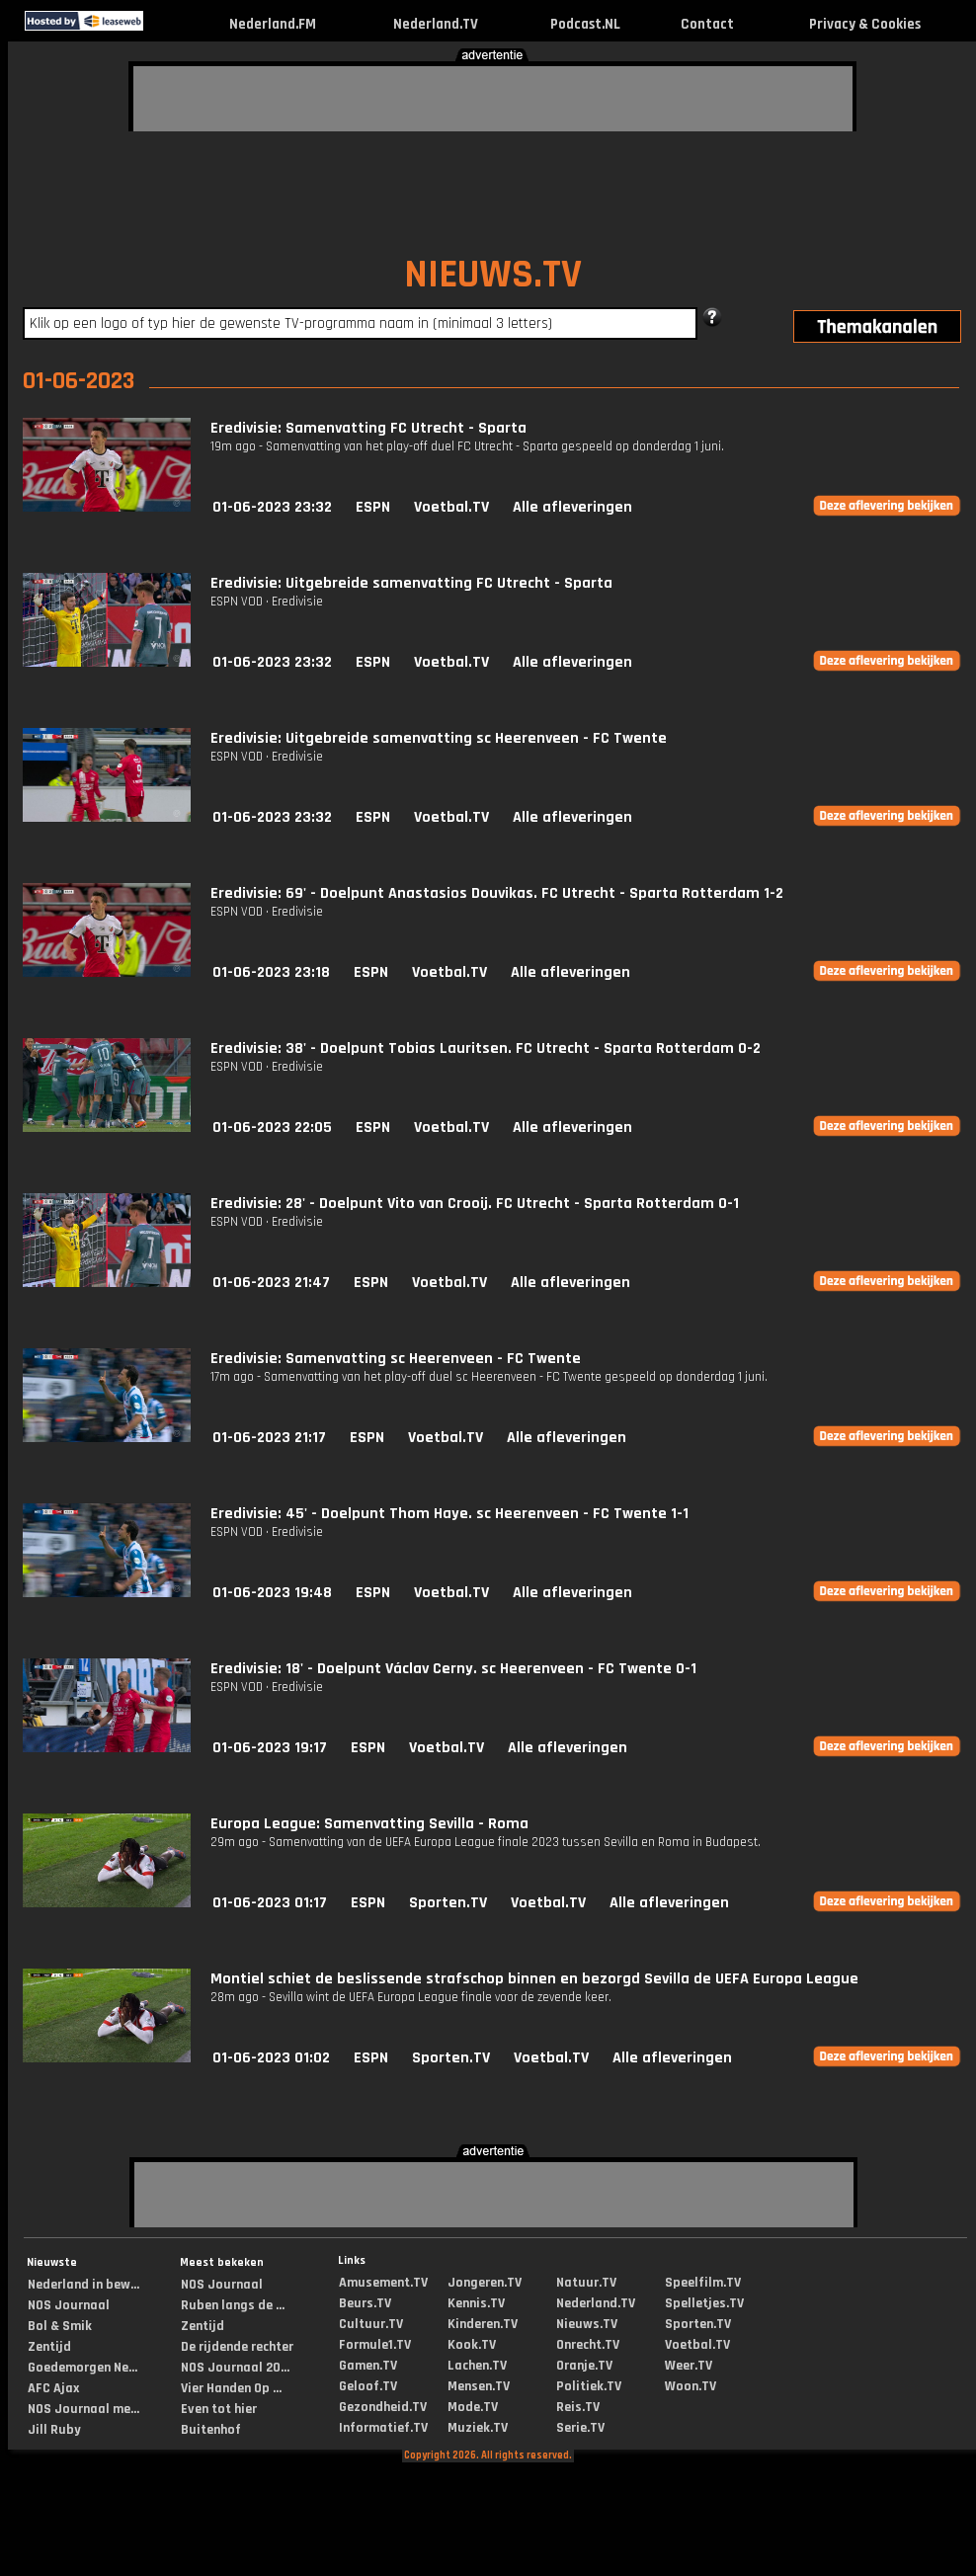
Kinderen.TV (482, 2324)
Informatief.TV (383, 2428)
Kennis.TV (476, 2303)
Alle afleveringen (572, 507)
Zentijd (49, 2347)
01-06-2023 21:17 (269, 1437)
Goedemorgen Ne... (82, 2367)
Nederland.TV (435, 24)
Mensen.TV (478, 2386)
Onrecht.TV (587, 2345)
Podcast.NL (585, 24)
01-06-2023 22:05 (272, 1127)
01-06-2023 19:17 (269, 1747)
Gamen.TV (368, 2366)
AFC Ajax (53, 2388)
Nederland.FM (272, 24)
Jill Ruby (54, 2430)
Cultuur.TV (371, 2324)
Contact (707, 24)
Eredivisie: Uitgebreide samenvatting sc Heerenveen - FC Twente (438, 738)
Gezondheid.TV (383, 2407)
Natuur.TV (586, 2283)
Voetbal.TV (451, 507)
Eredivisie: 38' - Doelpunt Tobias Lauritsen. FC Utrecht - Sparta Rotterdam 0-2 (485, 1048)
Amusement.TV (383, 2283)
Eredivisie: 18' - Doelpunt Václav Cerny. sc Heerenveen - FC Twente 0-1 (453, 1668)
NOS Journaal (69, 2305)
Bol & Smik (60, 2326)
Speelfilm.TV (703, 2283)
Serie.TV (580, 2428)
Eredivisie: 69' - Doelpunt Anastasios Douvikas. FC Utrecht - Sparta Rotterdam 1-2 (496, 893)
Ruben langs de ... (233, 2305)
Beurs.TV (365, 2303)
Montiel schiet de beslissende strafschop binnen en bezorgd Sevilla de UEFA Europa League (534, 1979)
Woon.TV (690, 2386)
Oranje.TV (584, 2366)
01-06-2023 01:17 (269, 1902)
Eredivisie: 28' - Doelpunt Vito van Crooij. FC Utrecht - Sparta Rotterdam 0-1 (474, 1203)
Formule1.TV (375, 2345)
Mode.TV (472, 2407)
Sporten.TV (448, 1902)
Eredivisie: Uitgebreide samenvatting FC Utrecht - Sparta (411, 583)
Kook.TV (471, 2345)
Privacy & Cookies (865, 24)
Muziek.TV (477, 2428)
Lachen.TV (477, 2366)
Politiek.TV (588, 2386)
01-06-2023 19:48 (272, 1592)
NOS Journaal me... (83, 2409)
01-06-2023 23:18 (271, 972)
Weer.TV (688, 2366)
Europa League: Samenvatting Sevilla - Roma (369, 1823)
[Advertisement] (272, 95)
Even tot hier (219, 2409)
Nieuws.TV (586, 2324)
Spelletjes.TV (704, 2303)
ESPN (373, 507)
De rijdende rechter (237, 2347)
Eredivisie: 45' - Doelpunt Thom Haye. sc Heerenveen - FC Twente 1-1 (449, 1513)
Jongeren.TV (484, 2283)
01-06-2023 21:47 (271, 1282)
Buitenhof (211, 2430)
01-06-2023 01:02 (271, 2058)
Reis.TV (578, 2407)
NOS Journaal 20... (235, 2367)
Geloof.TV (368, 2386)
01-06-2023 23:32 (272, 507)
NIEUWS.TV (493, 275)
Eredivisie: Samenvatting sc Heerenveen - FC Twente (395, 1358)
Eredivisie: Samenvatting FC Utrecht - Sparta (368, 428)
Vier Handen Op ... (231, 2388)
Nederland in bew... (83, 2285)
